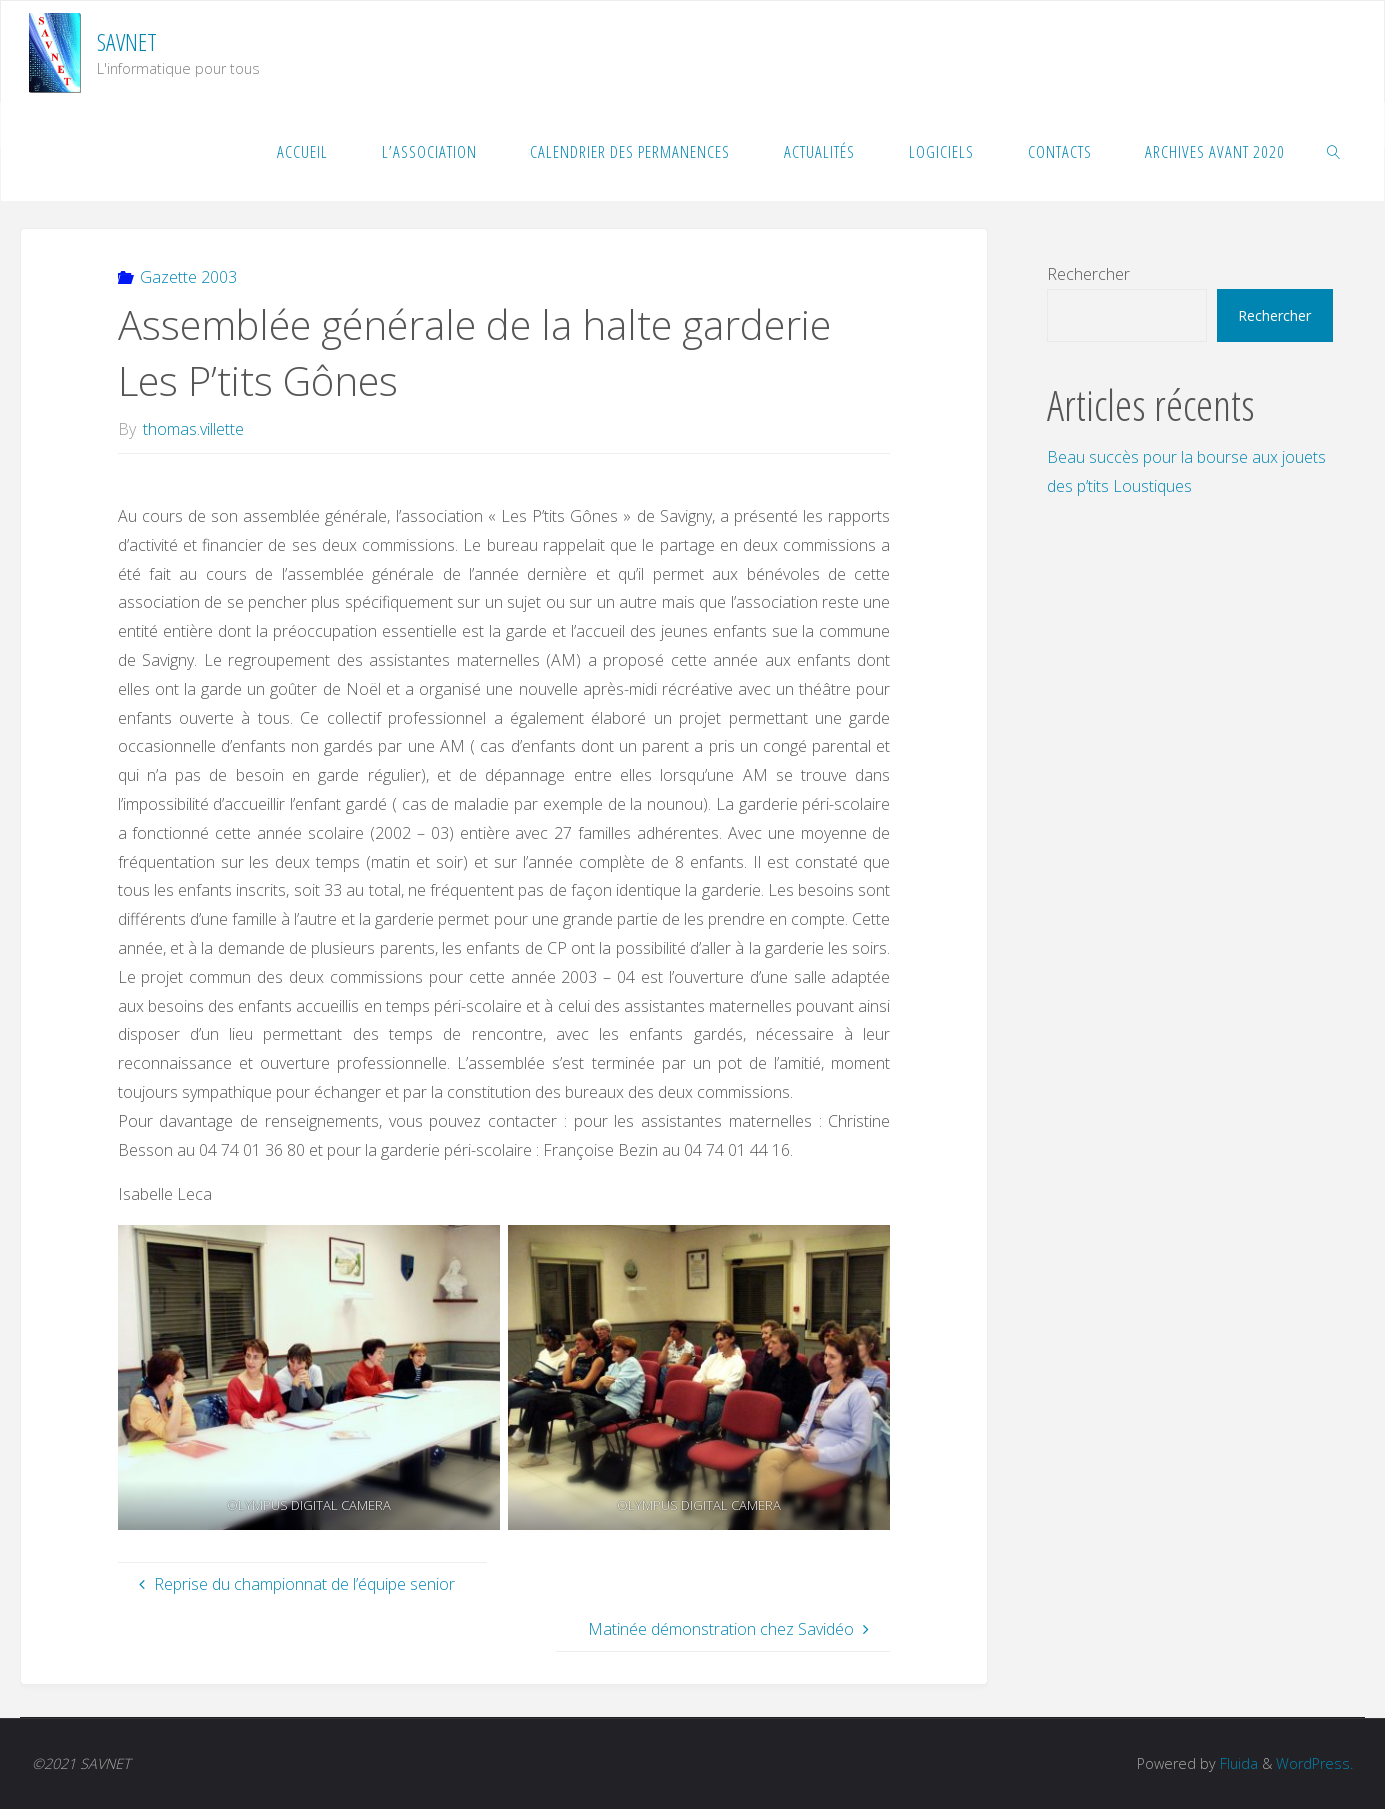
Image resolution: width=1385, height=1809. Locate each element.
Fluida (1237, 1763)
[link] (1334, 151)
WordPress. (1314, 1763)
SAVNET (127, 41)
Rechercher (1088, 274)
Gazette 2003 (188, 277)
